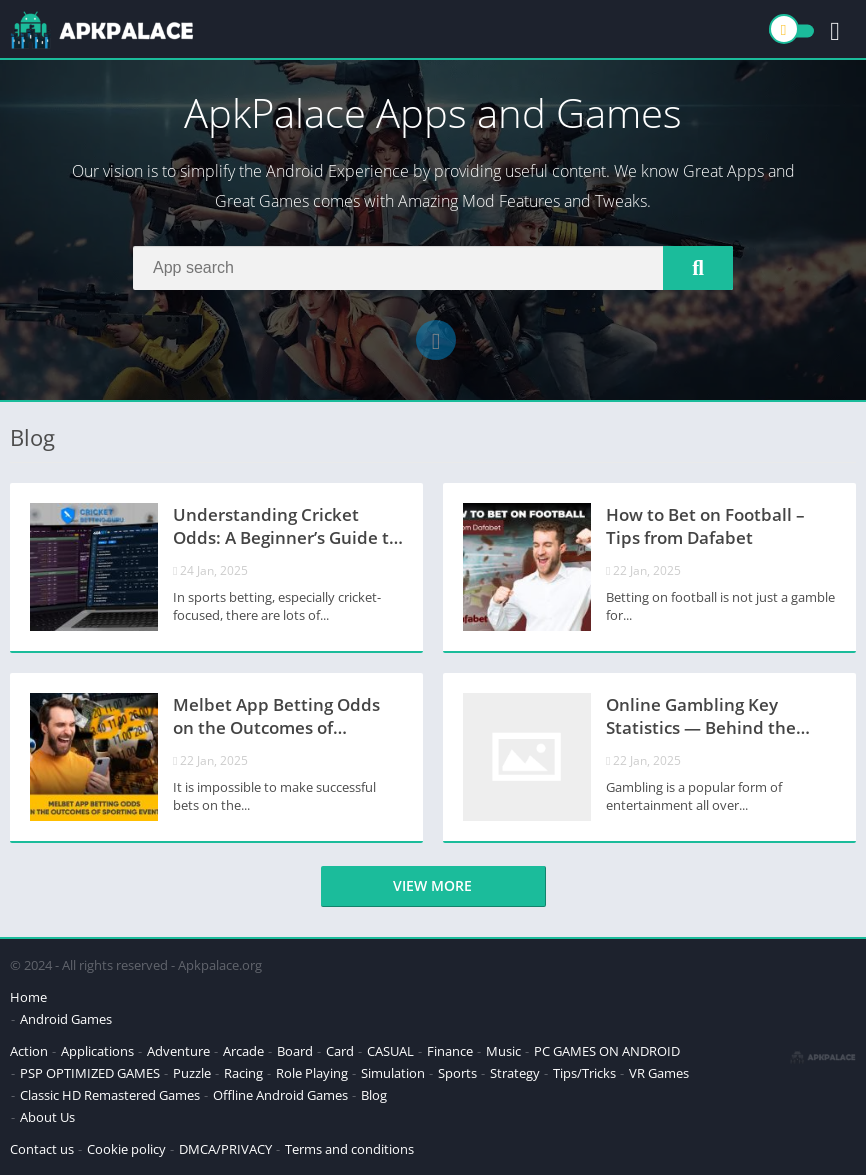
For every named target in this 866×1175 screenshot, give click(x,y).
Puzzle (192, 1073)
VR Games (659, 1073)
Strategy (515, 1073)
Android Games (66, 1019)
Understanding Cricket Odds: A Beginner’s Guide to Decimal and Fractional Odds (286, 528)
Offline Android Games (280, 1095)
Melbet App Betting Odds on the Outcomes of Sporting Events (276, 718)
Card (340, 1051)
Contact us (42, 1149)
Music (503, 1051)
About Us (47, 1117)
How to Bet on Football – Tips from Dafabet (705, 526)
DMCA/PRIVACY (225, 1149)
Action (29, 1051)
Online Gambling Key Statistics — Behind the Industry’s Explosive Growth (718, 718)
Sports (457, 1073)
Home (28, 997)
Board (295, 1051)
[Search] (433, 268)
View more (432, 885)
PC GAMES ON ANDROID (607, 1051)
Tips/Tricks (584, 1073)
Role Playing (312, 1073)
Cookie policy (126, 1149)
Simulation (393, 1073)
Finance (450, 1051)
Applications (97, 1051)
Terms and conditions (349, 1149)
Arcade (243, 1051)
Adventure (178, 1051)
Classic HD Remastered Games (110, 1095)
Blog (374, 1095)
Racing (243, 1073)
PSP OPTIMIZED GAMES (90, 1073)
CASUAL (390, 1051)
